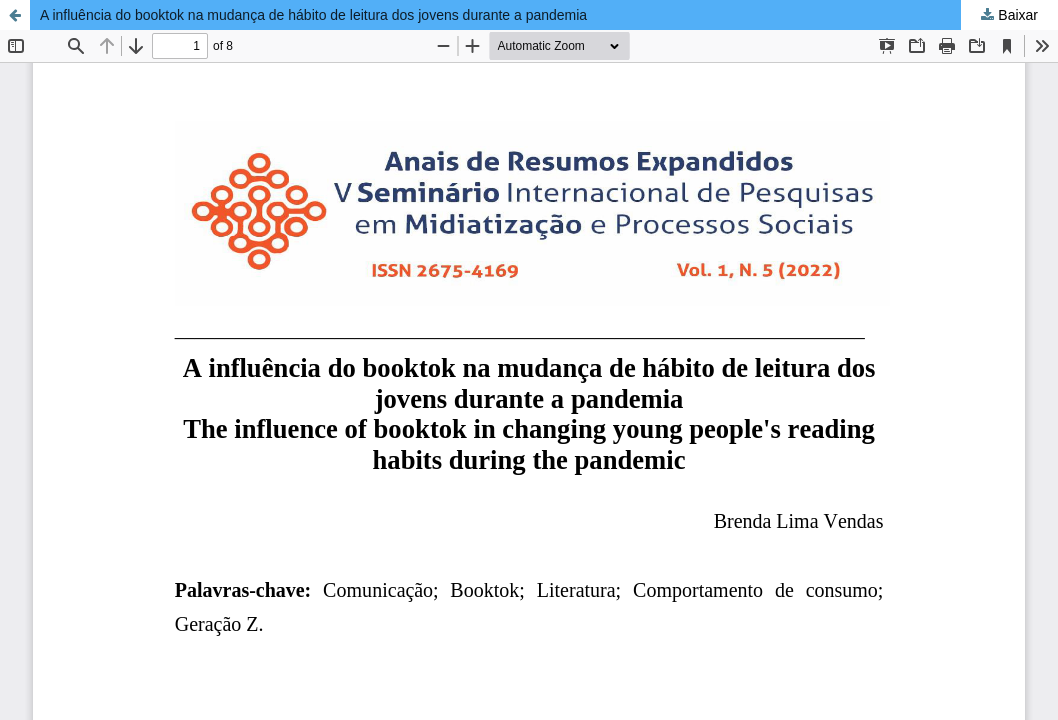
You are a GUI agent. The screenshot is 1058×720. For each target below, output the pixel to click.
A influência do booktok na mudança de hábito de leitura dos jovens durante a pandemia (313, 15)
